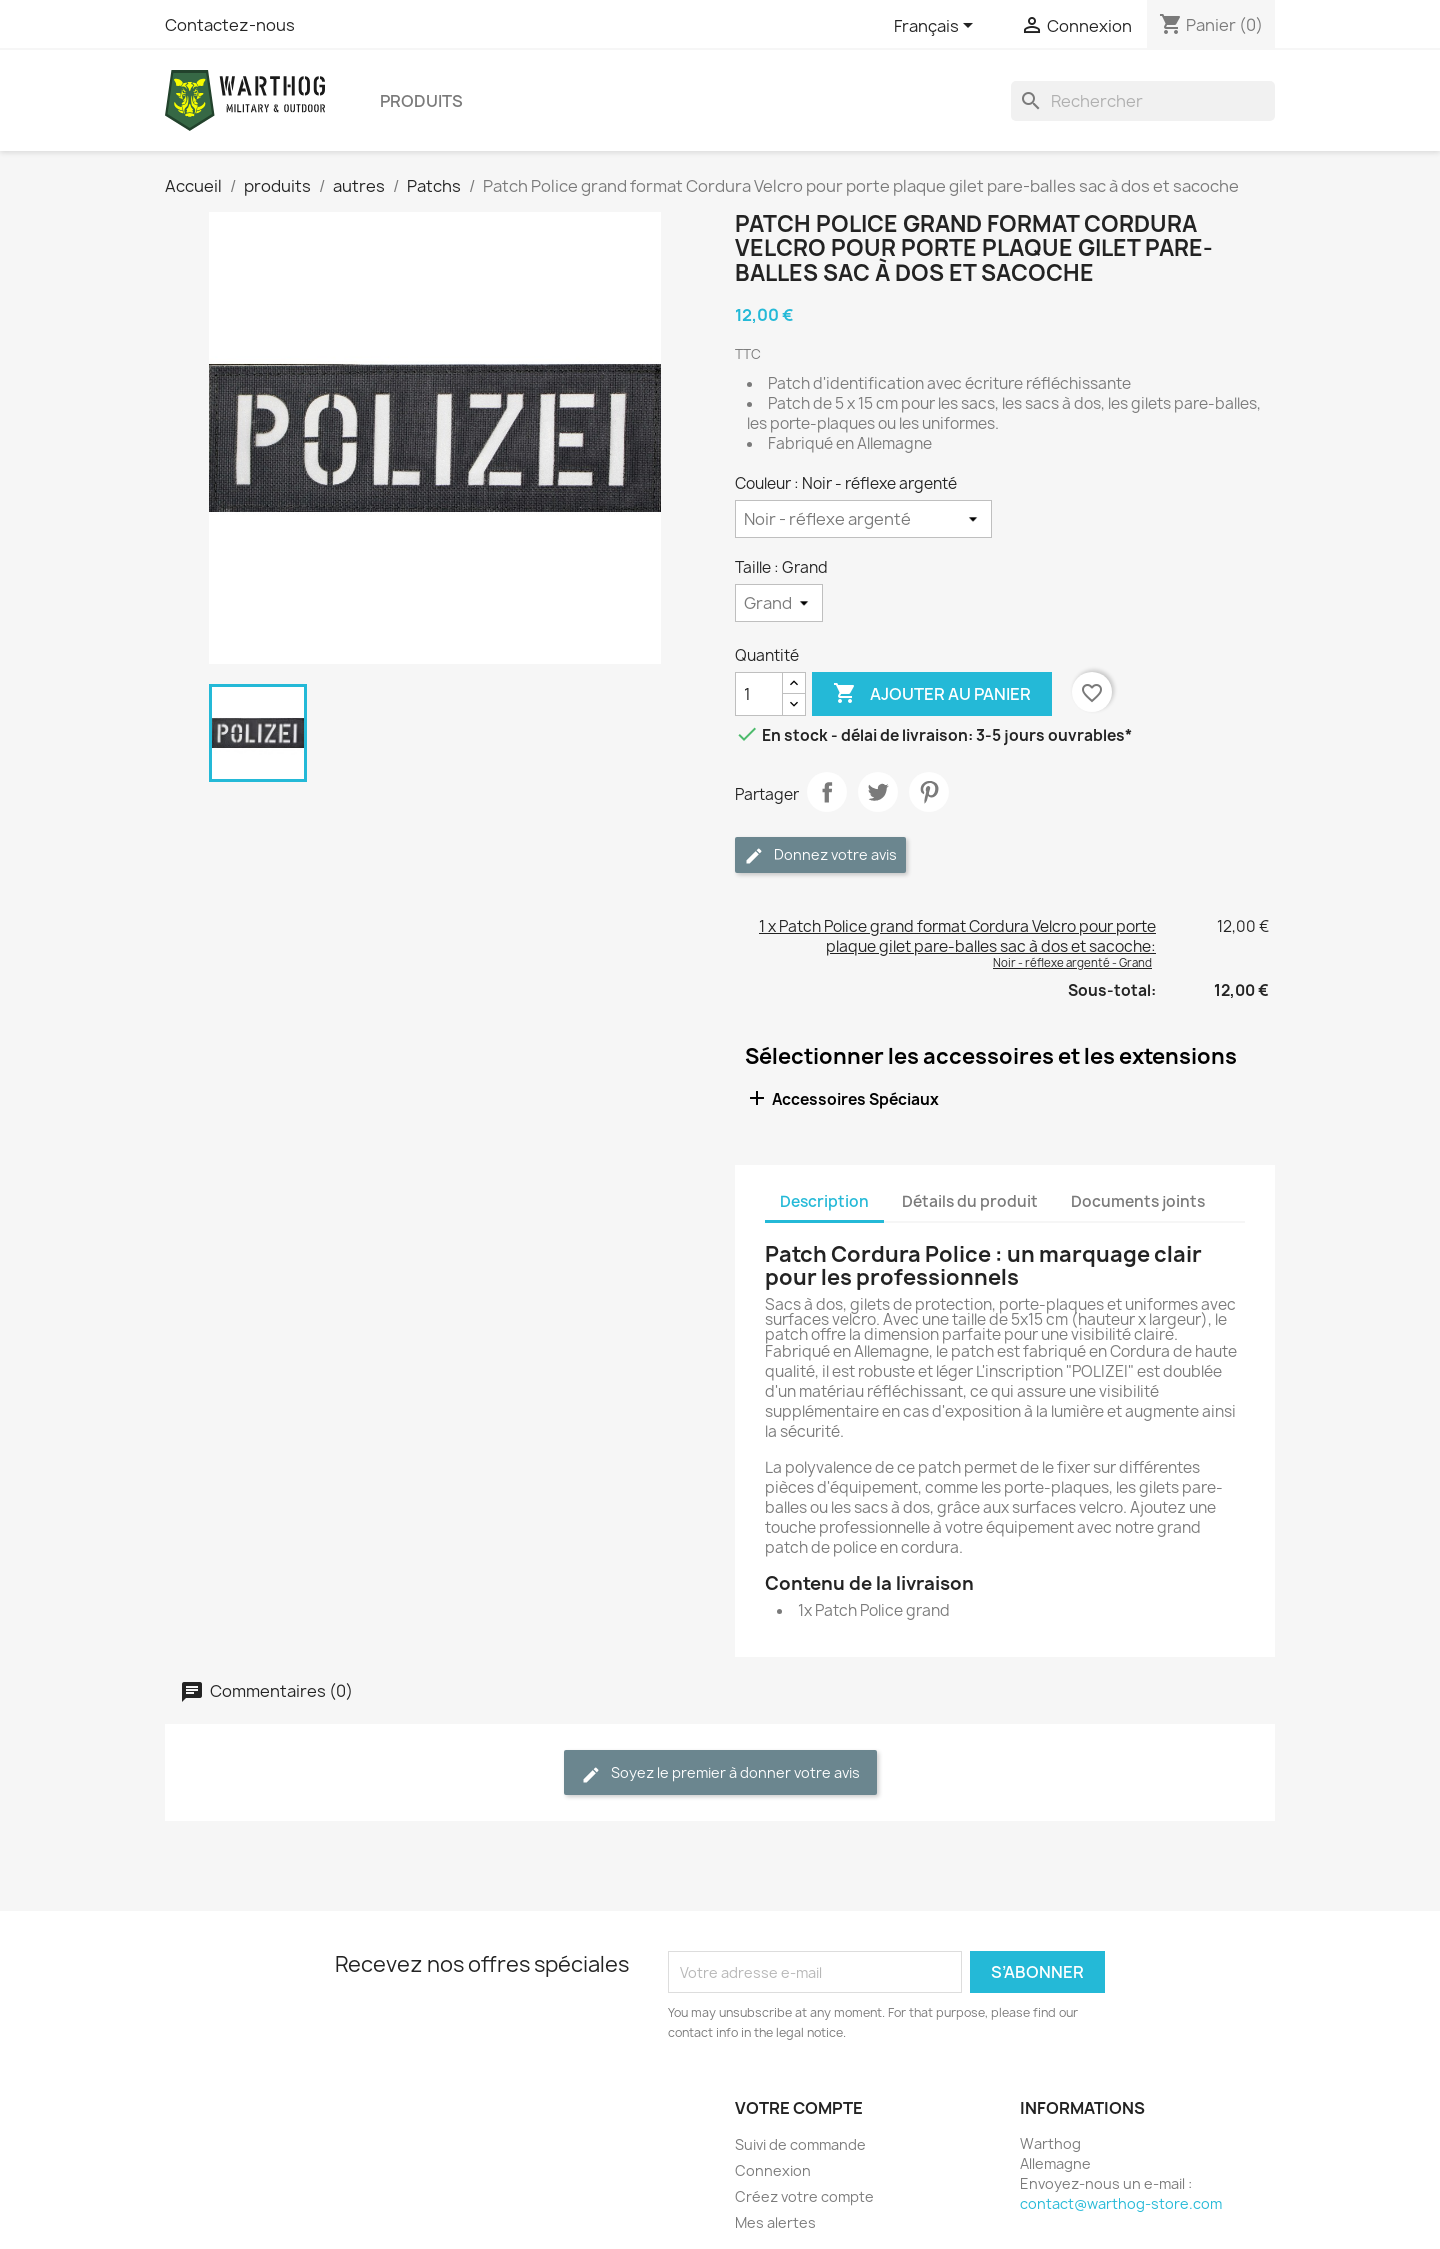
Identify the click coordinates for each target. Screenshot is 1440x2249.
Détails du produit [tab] (970, 1201)
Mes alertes (775, 2222)
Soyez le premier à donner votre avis (720, 1773)
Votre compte (799, 2108)
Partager (827, 792)
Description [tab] (824, 1201)
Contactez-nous (230, 25)
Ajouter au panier (932, 694)
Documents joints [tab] (1138, 1201)
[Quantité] (759, 694)
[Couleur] (863, 519)
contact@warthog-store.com (1121, 2203)
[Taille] (779, 603)
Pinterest (929, 792)
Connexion (773, 2170)
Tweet (878, 792)
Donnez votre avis (820, 855)
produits (421, 101)
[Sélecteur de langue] (937, 27)
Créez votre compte (804, 2196)
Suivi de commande (800, 2144)
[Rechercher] (1143, 101)
